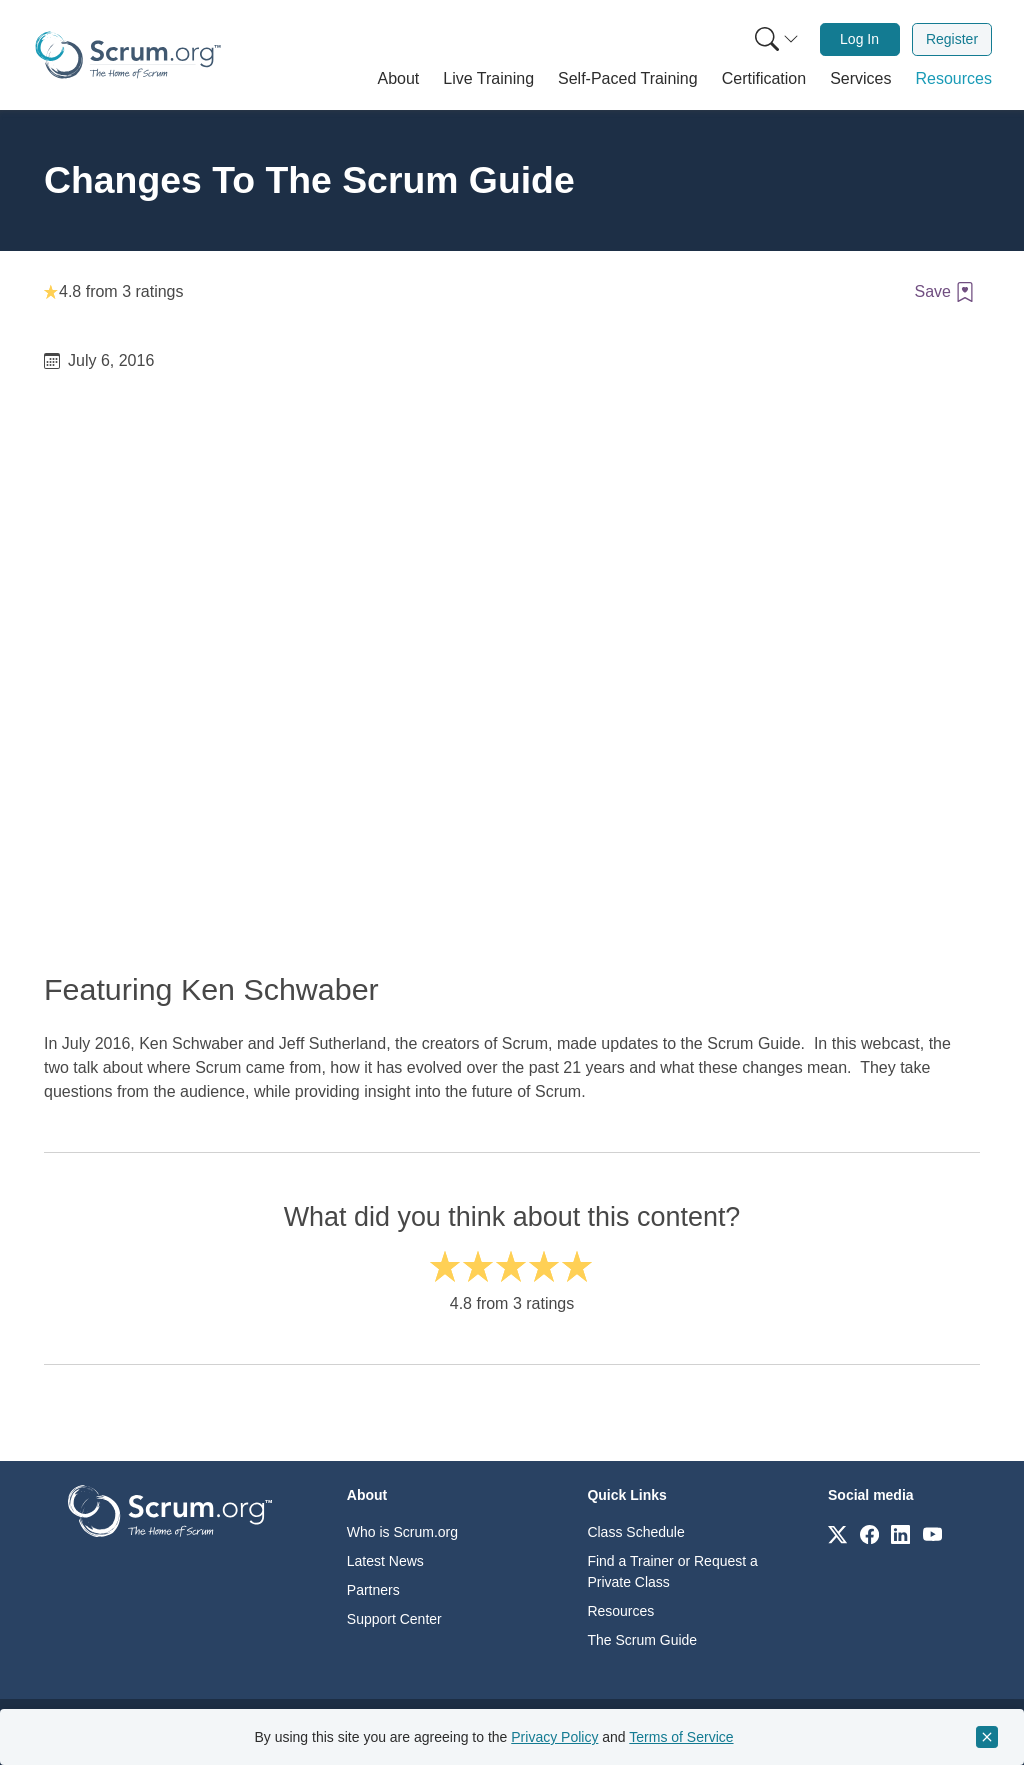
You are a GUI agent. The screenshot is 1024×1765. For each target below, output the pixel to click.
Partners (373, 1590)
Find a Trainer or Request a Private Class (672, 1571)
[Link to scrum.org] (837, 1533)
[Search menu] (777, 39)
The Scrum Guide (642, 1640)
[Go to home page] (170, 1509)
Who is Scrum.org (402, 1532)
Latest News (385, 1561)
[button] (399, 79)
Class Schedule (635, 1532)
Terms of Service (681, 1737)
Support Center (394, 1619)
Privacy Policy (554, 1737)
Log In (859, 39)
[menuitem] (775, 39)
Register (952, 39)
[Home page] (128, 55)
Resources (620, 1611)
